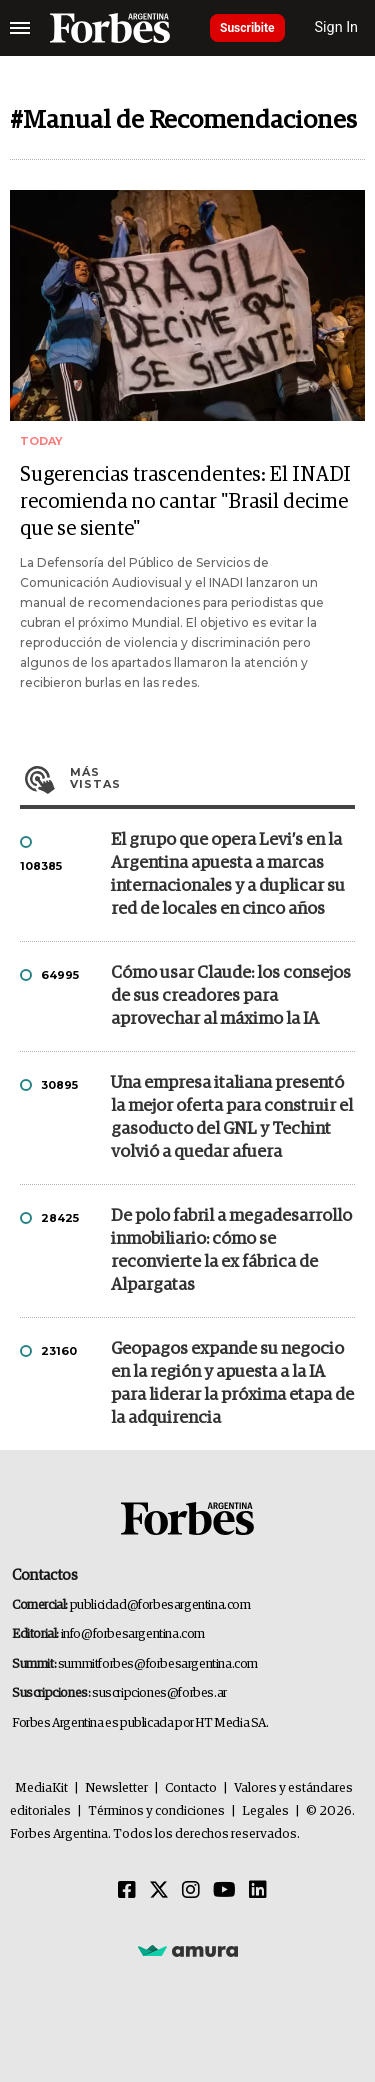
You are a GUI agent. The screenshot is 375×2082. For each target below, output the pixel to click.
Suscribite (247, 28)
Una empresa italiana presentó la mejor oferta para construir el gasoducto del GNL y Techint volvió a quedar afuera (232, 1118)
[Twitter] (159, 1891)
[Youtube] (224, 1891)
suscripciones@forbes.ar (159, 1693)
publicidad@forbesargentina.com (160, 1605)
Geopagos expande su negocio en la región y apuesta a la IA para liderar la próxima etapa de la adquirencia (232, 1384)
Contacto (191, 1788)
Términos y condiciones (156, 1811)
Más (212, 778)
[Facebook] (127, 1891)
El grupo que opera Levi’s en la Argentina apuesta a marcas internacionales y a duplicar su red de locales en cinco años (228, 875)
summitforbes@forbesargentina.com (158, 1664)
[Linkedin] (258, 1891)
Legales (265, 1811)
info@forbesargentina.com (133, 1634)
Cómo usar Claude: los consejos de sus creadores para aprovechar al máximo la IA (231, 996)
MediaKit (41, 1788)
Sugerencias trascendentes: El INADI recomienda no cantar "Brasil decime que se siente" (185, 502)
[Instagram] (191, 1891)
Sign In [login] (337, 27)
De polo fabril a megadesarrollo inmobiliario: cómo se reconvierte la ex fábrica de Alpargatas (231, 1251)
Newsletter (116, 1788)
